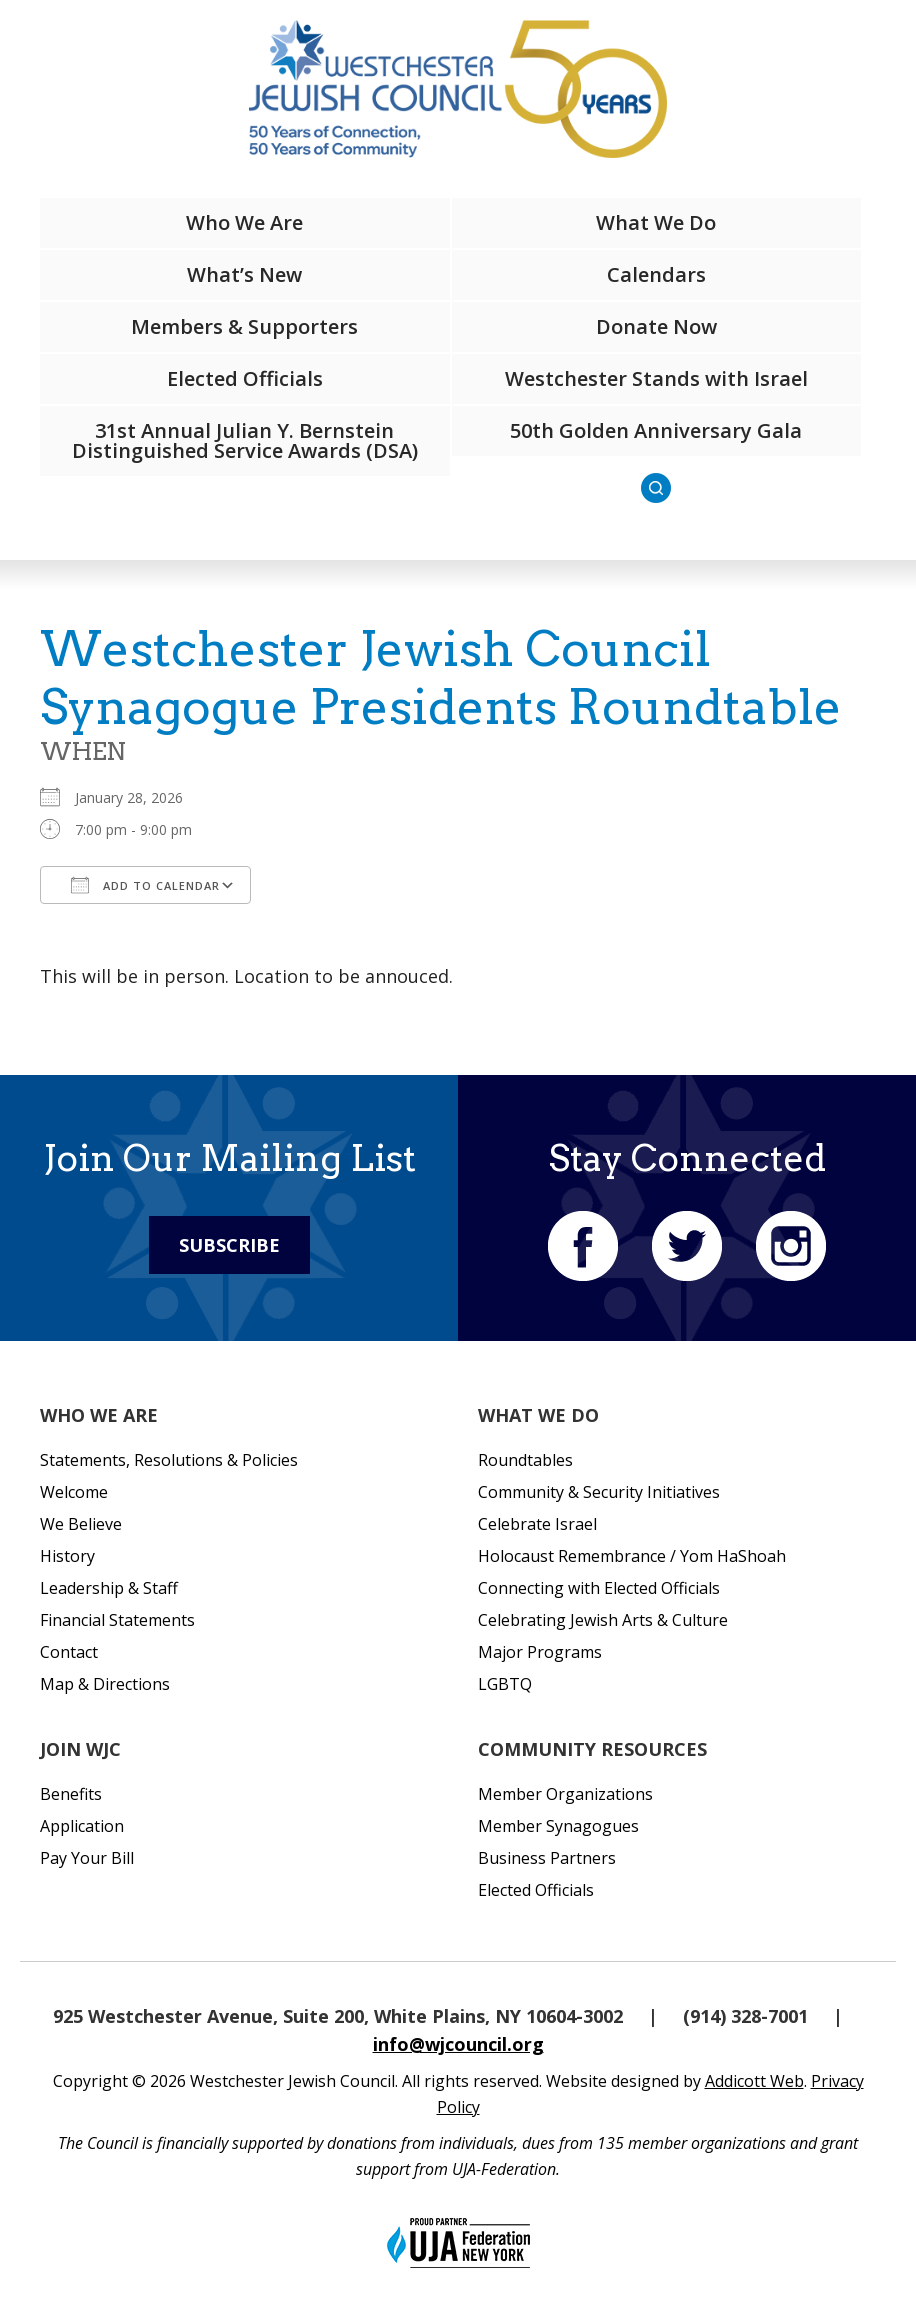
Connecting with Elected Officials (599, 1588)
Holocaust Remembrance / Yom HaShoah (632, 1556)
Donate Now (656, 326)
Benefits (71, 1794)
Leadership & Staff (109, 1588)
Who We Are (244, 222)
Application (82, 1826)
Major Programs (540, 1652)
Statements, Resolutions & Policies (169, 1460)
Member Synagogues (558, 1826)
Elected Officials (245, 378)
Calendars (656, 274)
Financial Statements (117, 1620)
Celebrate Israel (537, 1524)
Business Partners (547, 1858)
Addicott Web (754, 2081)
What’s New (244, 274)
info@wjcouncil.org (458, 2044)
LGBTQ (505, 1684)
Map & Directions (105, 1684)
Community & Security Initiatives (599, 1492)
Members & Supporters (244, 326)
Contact (69, 1652)
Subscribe (229, 1245)
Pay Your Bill (87, 1858)
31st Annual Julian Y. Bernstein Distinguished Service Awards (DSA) (245, 440)
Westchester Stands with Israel (656, 378)
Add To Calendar (145, 885)
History (67, 1556)
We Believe (81, 1524)
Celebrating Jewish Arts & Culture (603, 1620)
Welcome (74, 1492)
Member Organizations (565, 1794)
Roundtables (525, 1460)
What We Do (656, 222)
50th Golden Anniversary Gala (656, 430)
